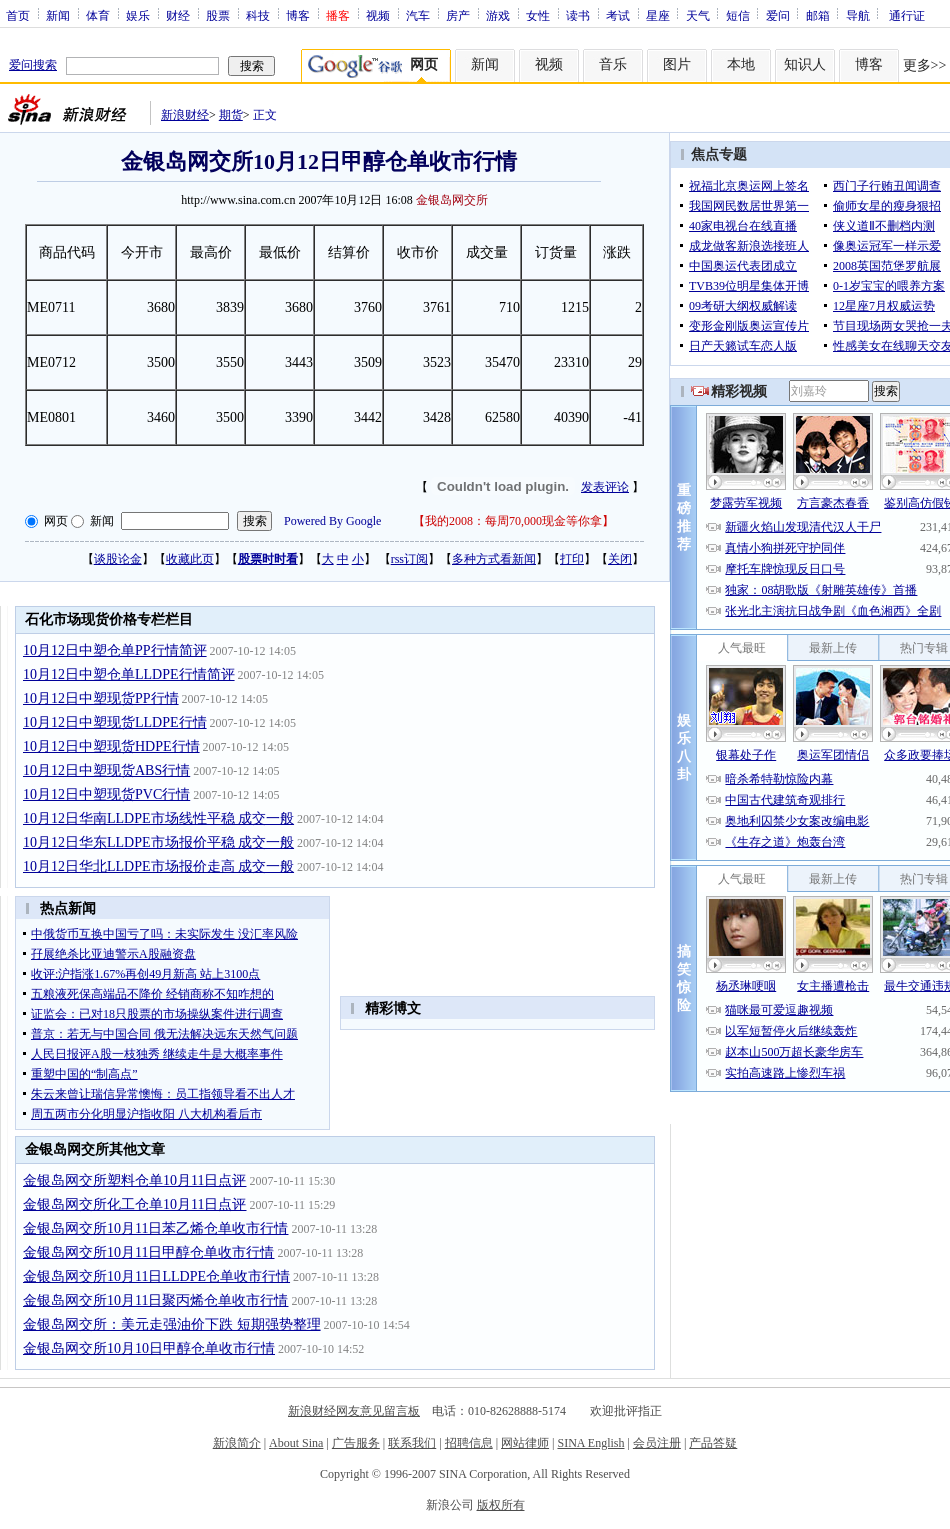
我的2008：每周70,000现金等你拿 (513, 521)
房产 (458, 15)
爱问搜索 (33, 65)
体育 (98, 15)
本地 (741, 64)
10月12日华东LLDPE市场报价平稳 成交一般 (158, 842)
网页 (56, 521)
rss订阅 (409, 559)
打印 (572, 559)
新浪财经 (185, 115)
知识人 (805, 64)
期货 (231, 115)
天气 (698, 15)
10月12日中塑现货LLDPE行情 (115, 722)
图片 (677, 64)
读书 (578, 15)
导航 (858, 15)
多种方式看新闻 (494, 559)
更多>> (925, 65)
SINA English (590, 1443)
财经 (178, 15)
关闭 (620, 559)
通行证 (907, 15)
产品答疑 (713, 1443)
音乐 (613, 64)
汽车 (418, 15)
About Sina (296, 1443)
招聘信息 (469, 1443)
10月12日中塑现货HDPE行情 (111, 746)
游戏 (498, 15)
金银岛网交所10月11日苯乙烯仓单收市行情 (155, 1228)
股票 (218, 15)
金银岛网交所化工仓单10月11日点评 (134, 1204)
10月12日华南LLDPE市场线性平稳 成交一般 (158, 818)
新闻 (58, 15)
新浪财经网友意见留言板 (354, 1411)
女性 (538, 15)
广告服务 (356, 1443)
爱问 (778, 15)
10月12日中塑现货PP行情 (101, 698)
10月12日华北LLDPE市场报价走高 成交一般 (158, 866)
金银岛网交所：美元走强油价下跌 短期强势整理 (172, 1324)
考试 (618, 15)
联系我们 (412, 1443)
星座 (658, 15)
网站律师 (525, 1443)
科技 (258, 15)
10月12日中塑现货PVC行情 (106, 794)
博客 (298, 15)
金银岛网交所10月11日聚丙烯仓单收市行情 (155, 1300)
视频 (378, 15)
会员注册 (657, 1443)
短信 (738, 15)
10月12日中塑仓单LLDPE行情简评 (129, 674)
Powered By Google (332, 521)
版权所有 (501, 1505)
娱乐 (138, 15)
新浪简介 (237, 1443)
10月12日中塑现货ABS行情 (106, 770)
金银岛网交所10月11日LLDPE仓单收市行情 (156, 1276)
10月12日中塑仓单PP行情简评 (115, 650)
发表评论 (605, 487)
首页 (18, 15)
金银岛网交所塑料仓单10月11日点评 (134, 1180)
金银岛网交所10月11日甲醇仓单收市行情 (148, 1252)
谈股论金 (118, 559)
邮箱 (818, 15)
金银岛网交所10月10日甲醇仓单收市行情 (149, 1348)
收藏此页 (190, 559)
